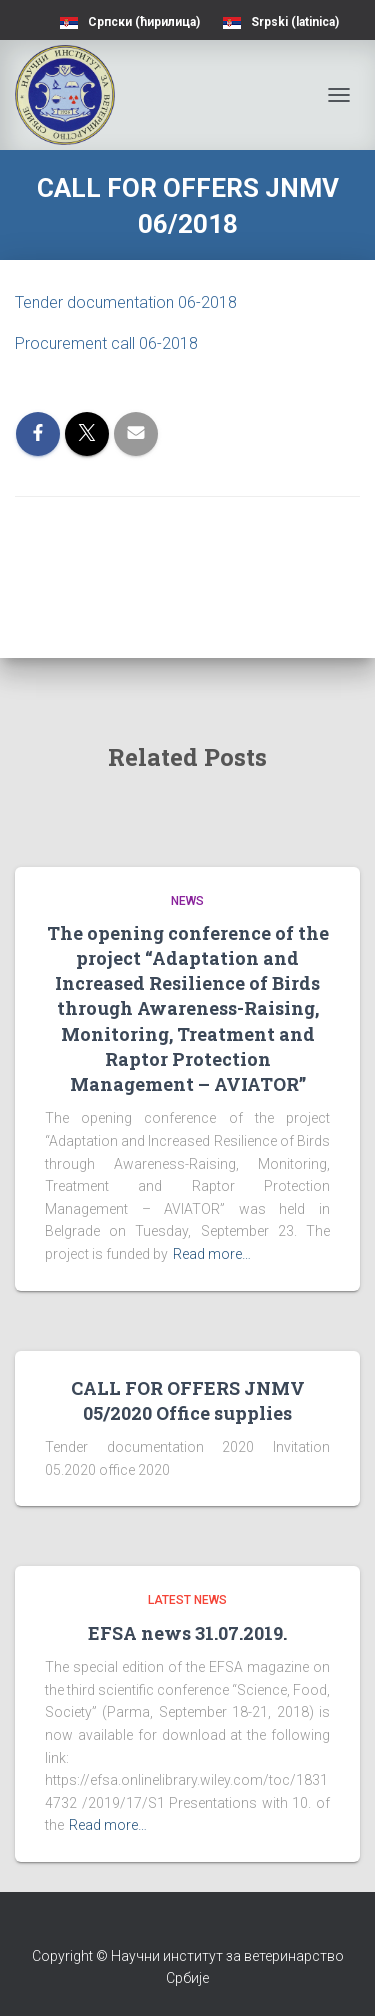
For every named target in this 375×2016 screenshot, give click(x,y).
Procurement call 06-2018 (106, 343)
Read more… (212, 1254)
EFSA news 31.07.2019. (187, 1633)
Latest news (187, 1600)
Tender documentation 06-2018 (126, 302)
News (187, 901)
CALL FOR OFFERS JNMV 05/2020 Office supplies (188, 1400)
